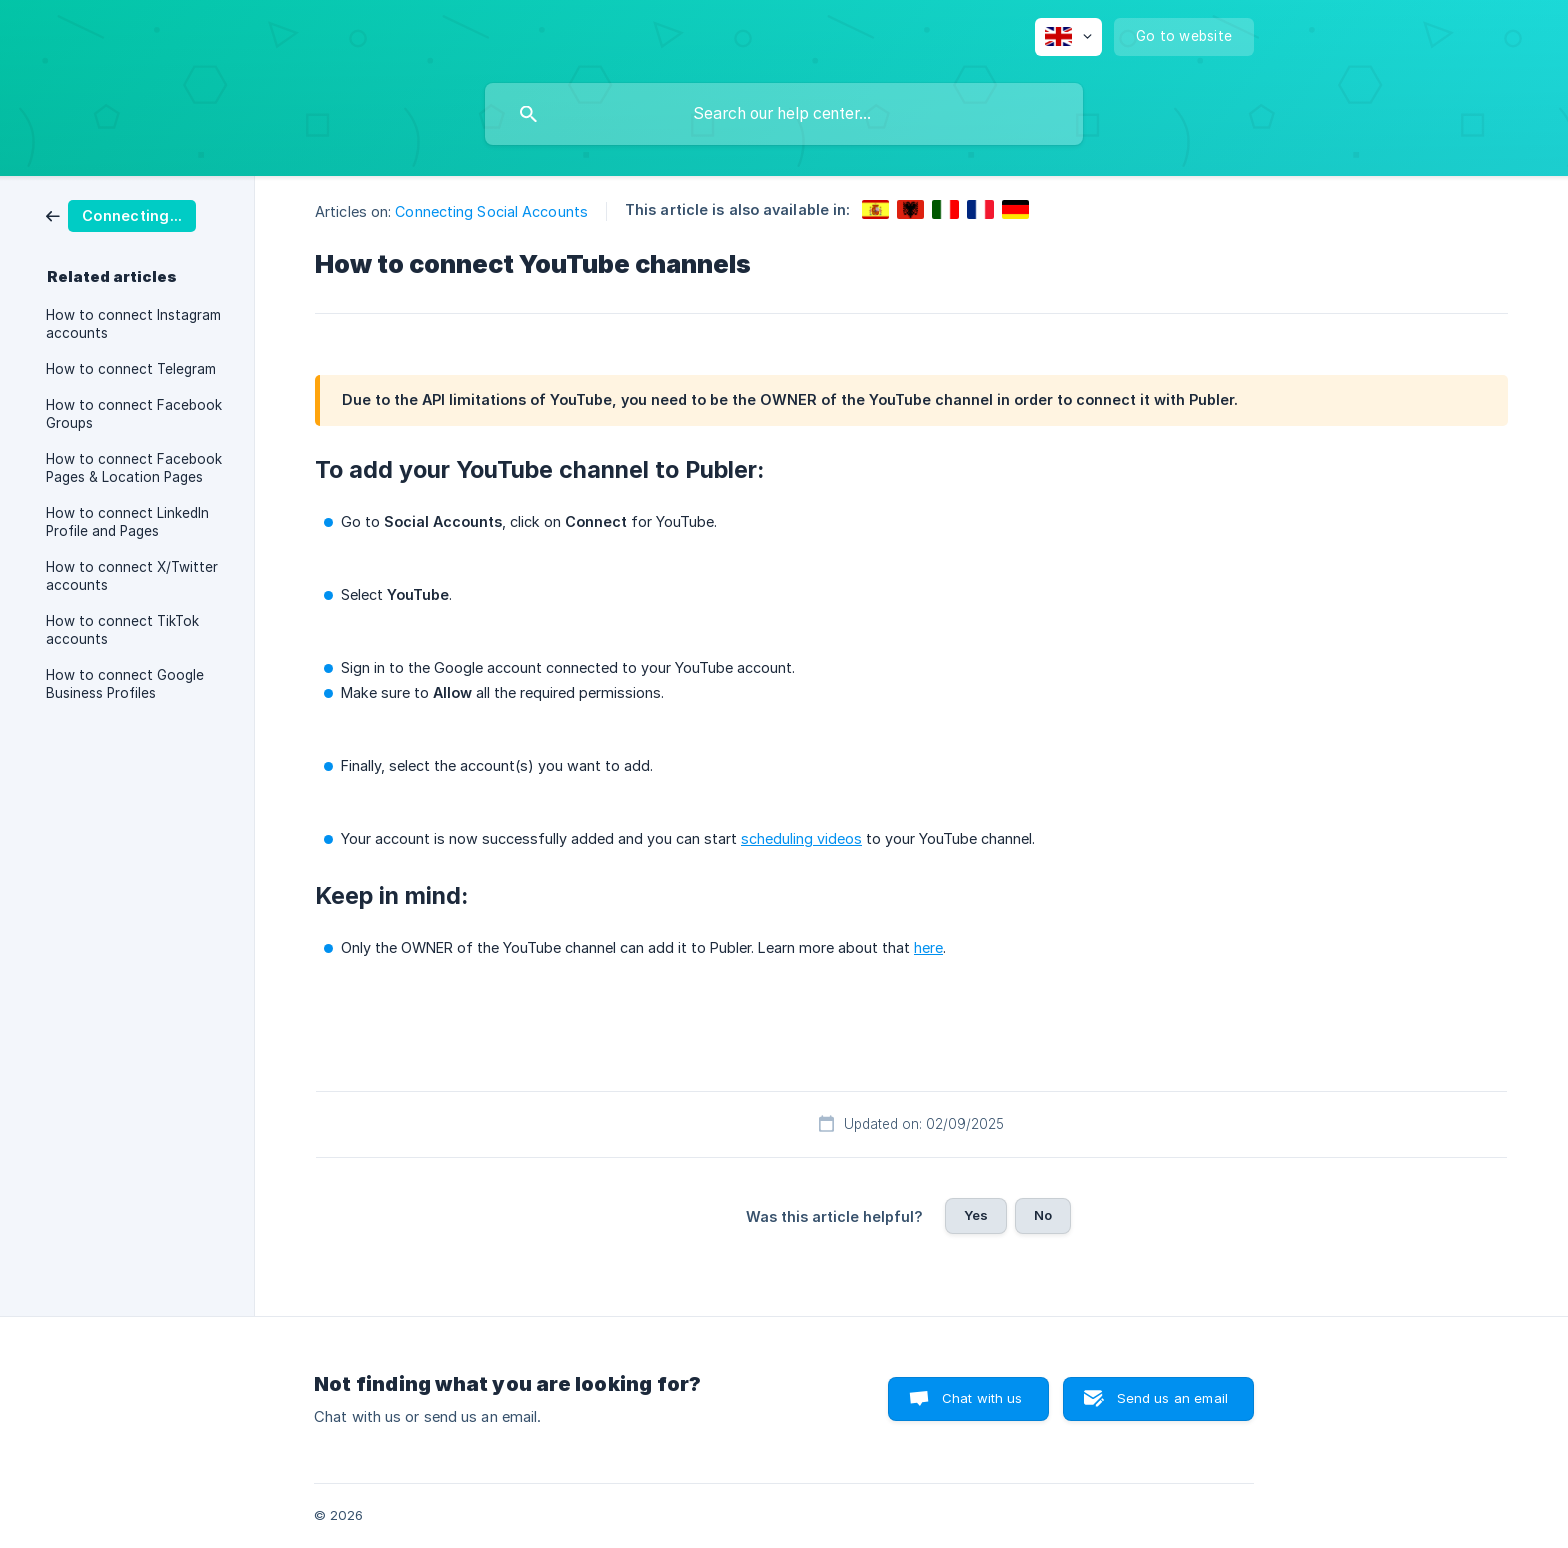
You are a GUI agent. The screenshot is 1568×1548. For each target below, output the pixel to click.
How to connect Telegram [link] (131, 369)
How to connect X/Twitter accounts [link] (132, 576)
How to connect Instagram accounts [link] (133, 324)
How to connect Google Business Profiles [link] (125, 684)
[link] (121, 214)
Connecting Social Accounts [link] (491, 211)
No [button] (1043, 1215)
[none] (1068, 37)
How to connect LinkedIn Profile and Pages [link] (127, 522)
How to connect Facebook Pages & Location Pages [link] (134, 468)
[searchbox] (784, 114)
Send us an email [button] (1172, 1398)
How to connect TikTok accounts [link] (122, 630)
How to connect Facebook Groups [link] (134, 414)
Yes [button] (976, 1215)
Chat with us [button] (982, 1398)
